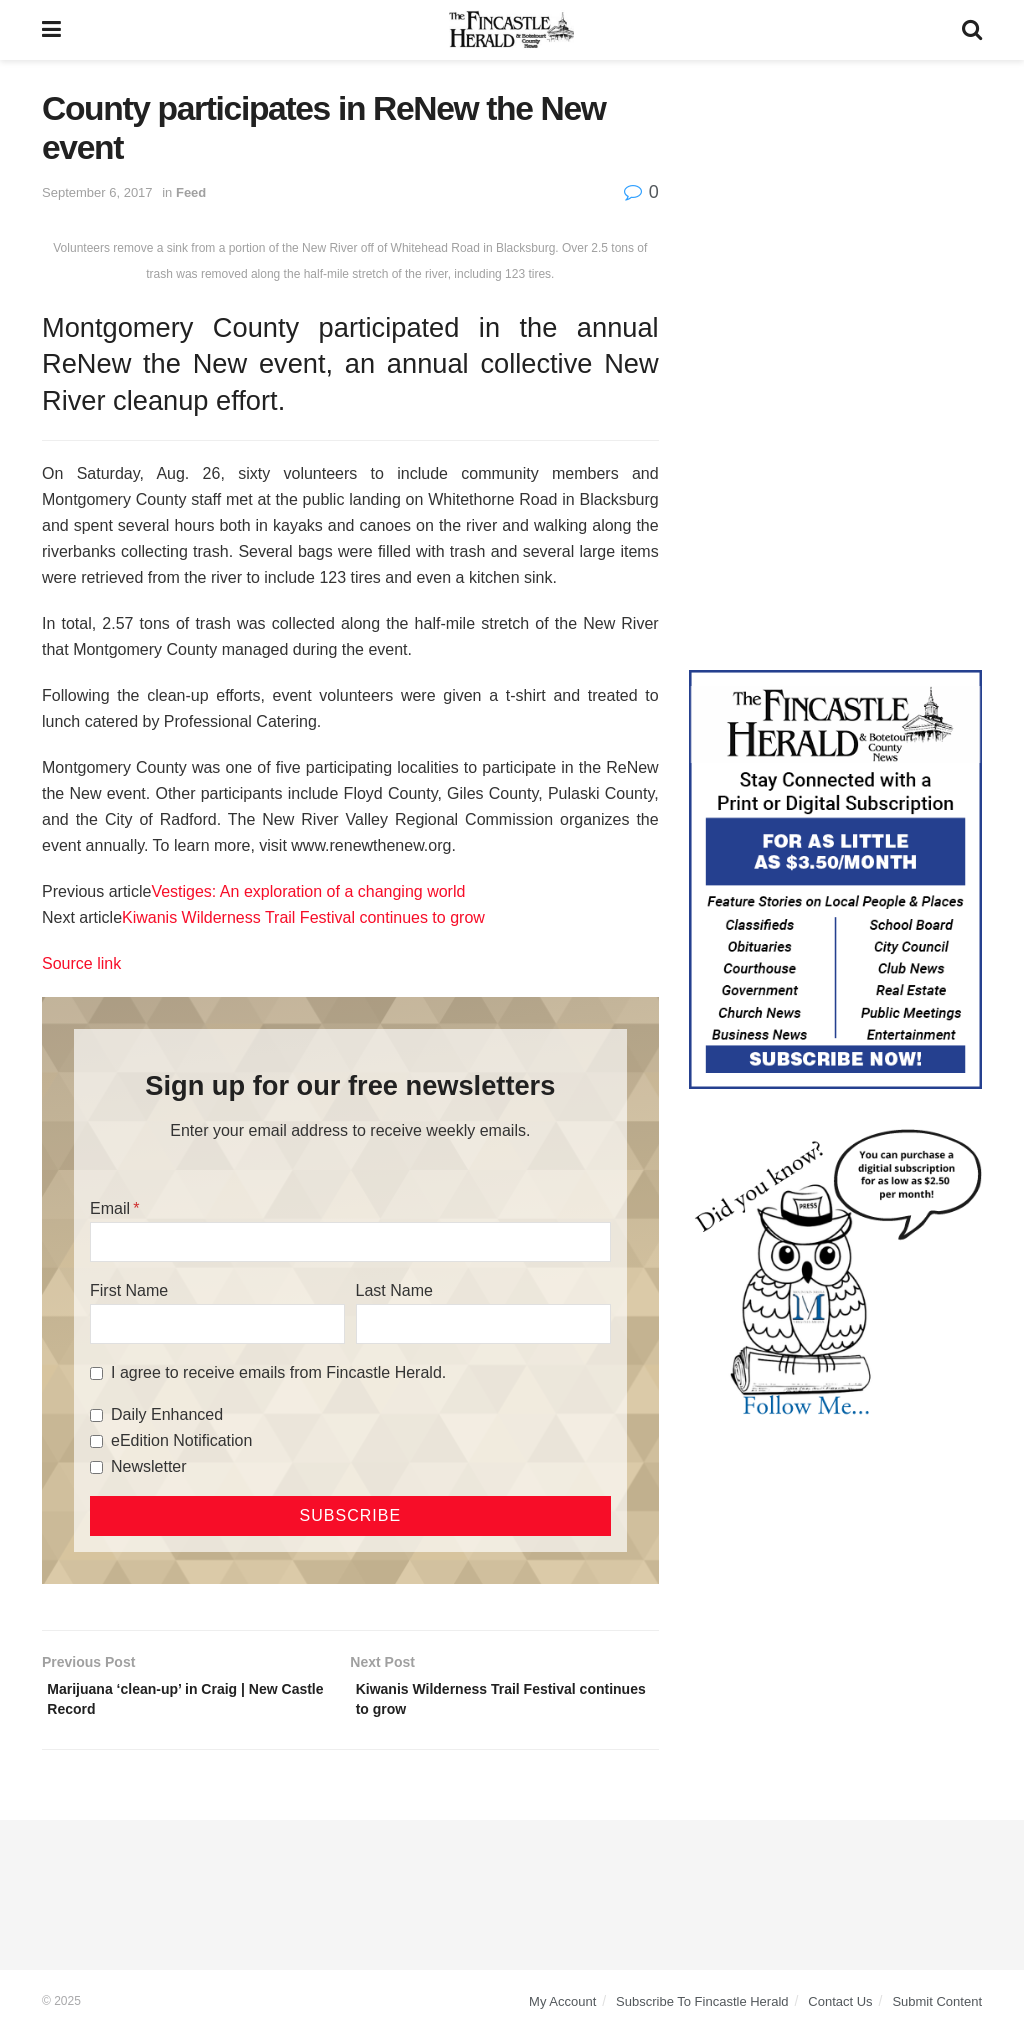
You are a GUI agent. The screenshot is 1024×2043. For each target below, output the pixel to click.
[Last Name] (483, 1324)
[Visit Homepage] (511, 30)
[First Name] (217, 1324)
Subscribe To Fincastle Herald (702, 2010)
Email (110, 1208)
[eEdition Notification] (96, 1441)
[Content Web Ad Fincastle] (835, 878)
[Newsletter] (96, 1467)
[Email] (350, 1242)
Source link (81, 963)
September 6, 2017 (97, 192)
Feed (191, 192)
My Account (562, 2010)
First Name (129, 1290)
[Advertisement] (835, 215)
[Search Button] (972, 30)
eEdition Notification (181, 1440)
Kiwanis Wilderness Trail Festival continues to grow (303, 917)
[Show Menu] (51, 30)
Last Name (394, 1290)
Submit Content (937, 2010)
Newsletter (149, 1466)
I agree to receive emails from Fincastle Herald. (278, 1372)
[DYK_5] (835, 1274)
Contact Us (840, 2010)
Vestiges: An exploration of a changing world (308, 891)
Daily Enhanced (167, 1414)
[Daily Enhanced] (96, 1415)
